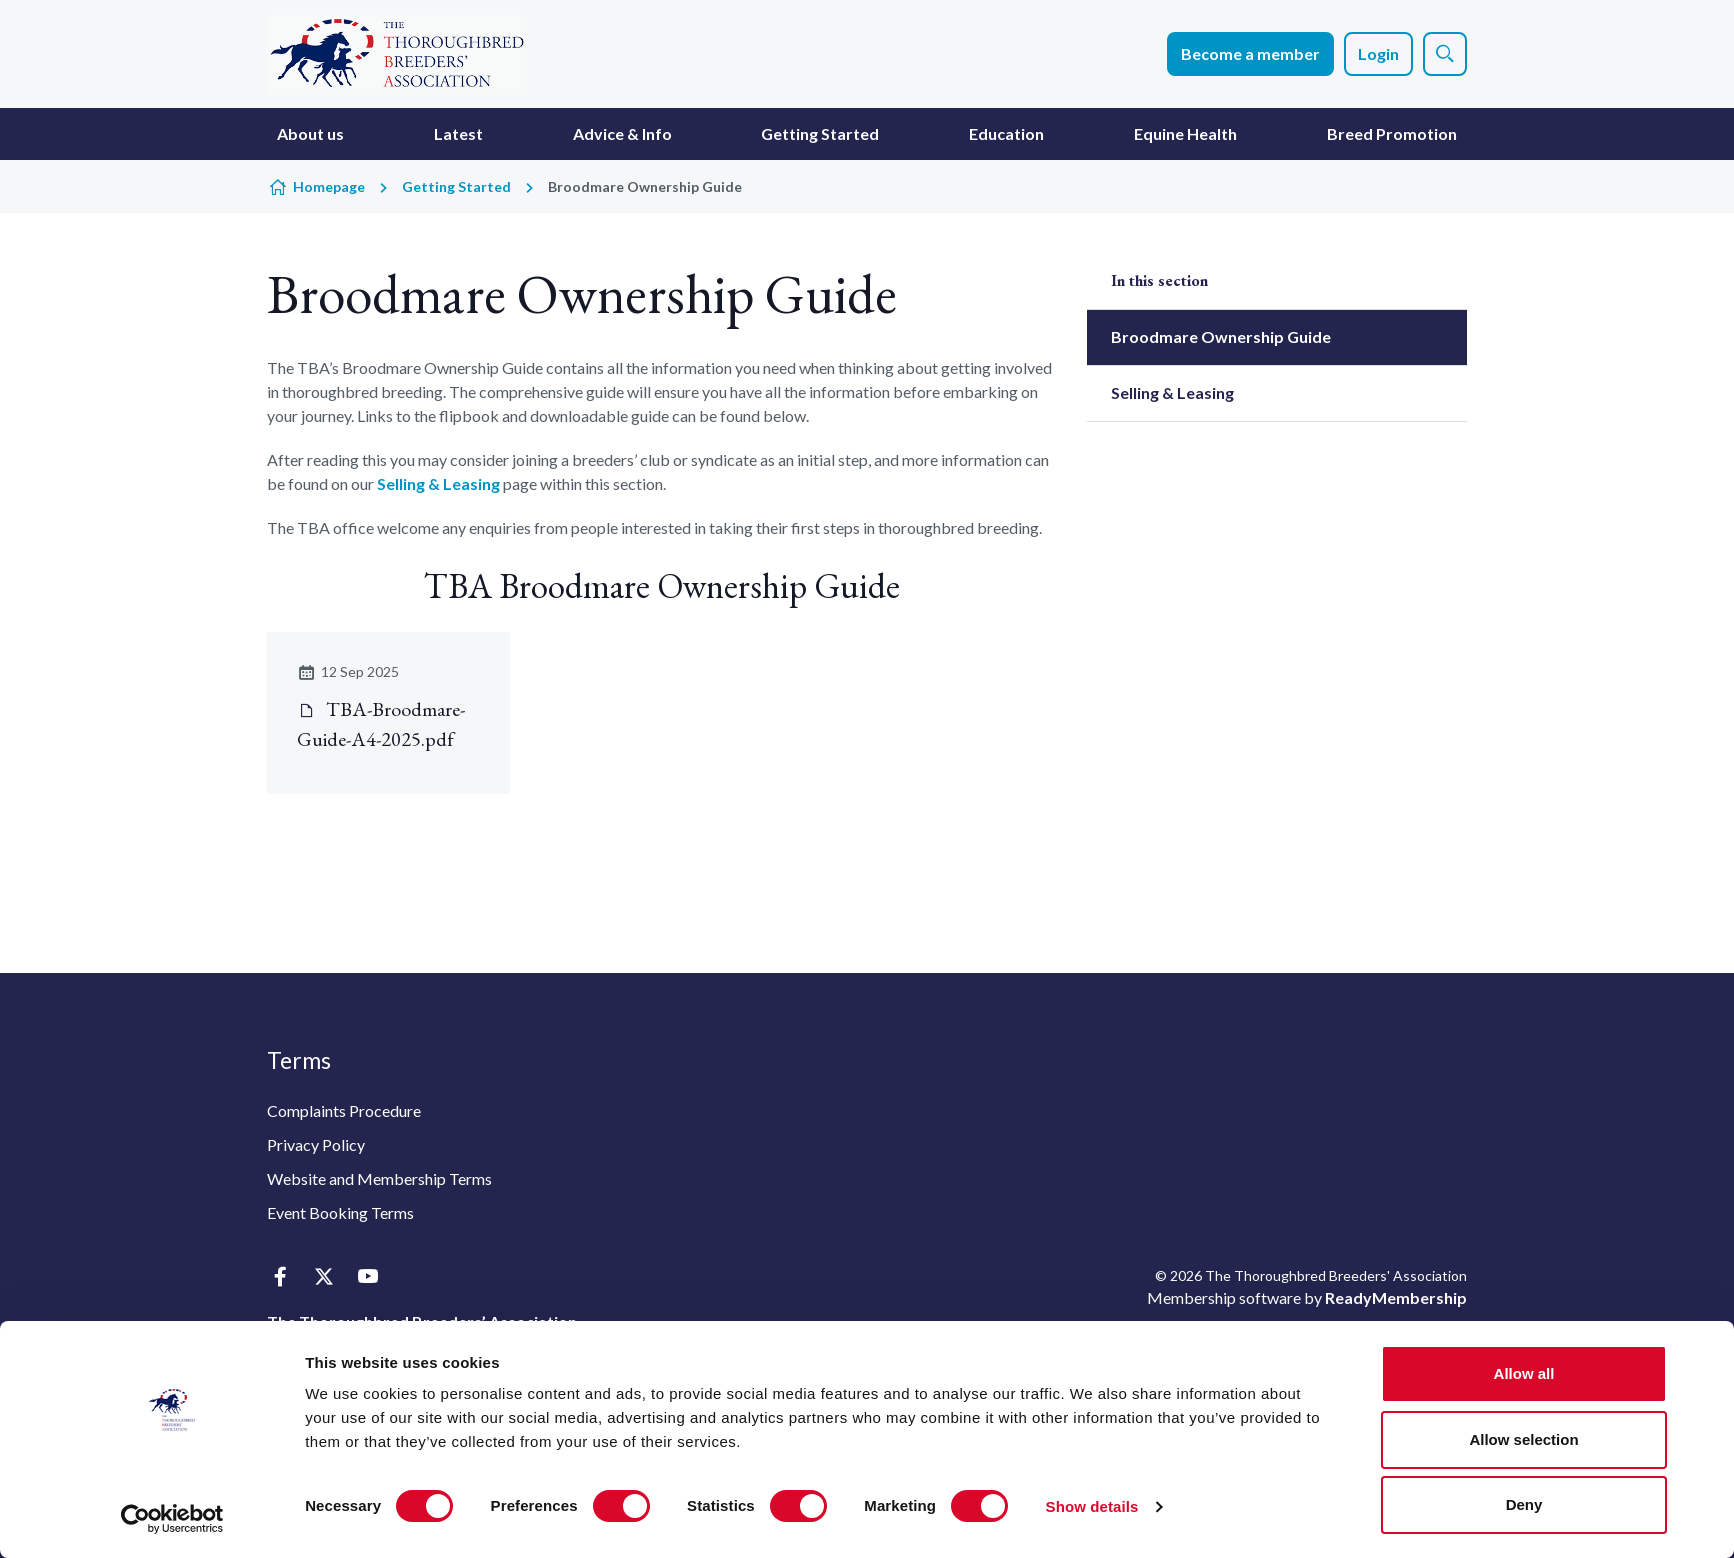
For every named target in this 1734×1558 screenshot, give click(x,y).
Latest (458, 133)
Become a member (1250, 53)
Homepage (329, 186)
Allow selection (1523, 1439)
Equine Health (1185, 133)
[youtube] (367, 1277)
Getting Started (820, 133)
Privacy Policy (316, 1144)
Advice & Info (622, 133)
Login (1378, 53)
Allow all (1524, 1373)
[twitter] (323, 1277)
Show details (1092, 1506)
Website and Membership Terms (379, 1178)
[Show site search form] (1445, 54)
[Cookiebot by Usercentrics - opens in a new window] (172, 1519)
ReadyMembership (1396, 1297)
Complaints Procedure (344, 1110)
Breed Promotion (1392, 133)
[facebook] (279, 1277)
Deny (1524, 1504)
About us (310, 133)
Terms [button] (299, 1060)
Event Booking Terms (340, 1212)
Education (1006, 133)
